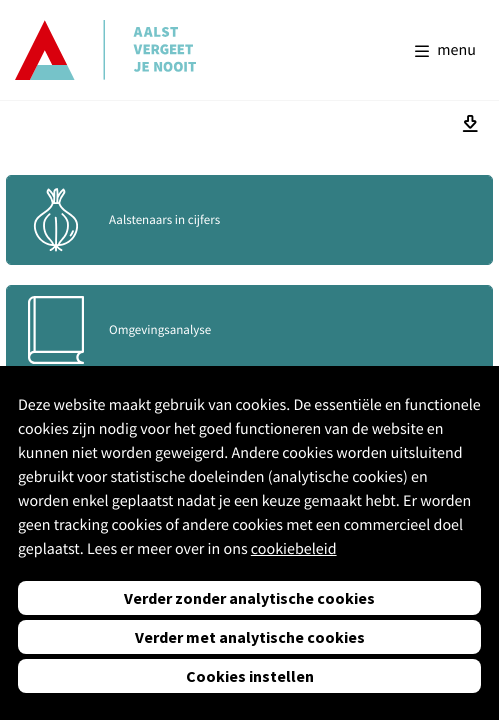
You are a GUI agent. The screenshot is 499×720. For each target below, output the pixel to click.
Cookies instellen (250, 676)
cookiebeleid (294, 549)
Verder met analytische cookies (250, 637)
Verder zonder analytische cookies (249, 598)
